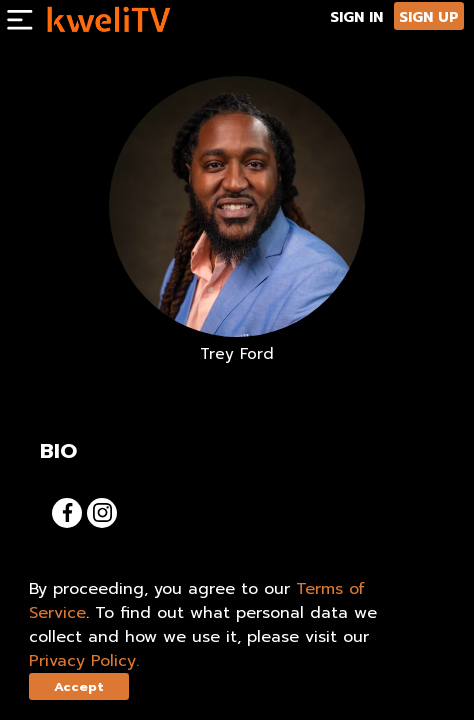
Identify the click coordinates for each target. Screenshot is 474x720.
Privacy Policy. (84, 661)
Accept (79, 686)
